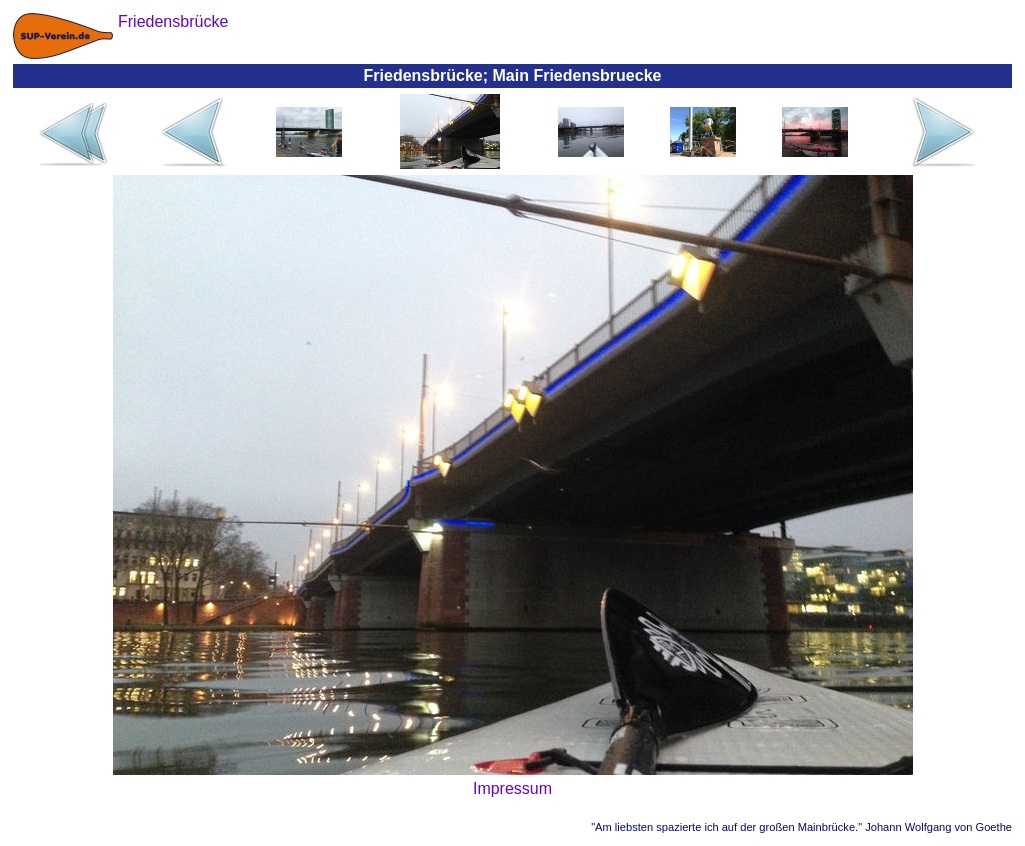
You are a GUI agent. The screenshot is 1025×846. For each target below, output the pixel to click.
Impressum (512, 788)
